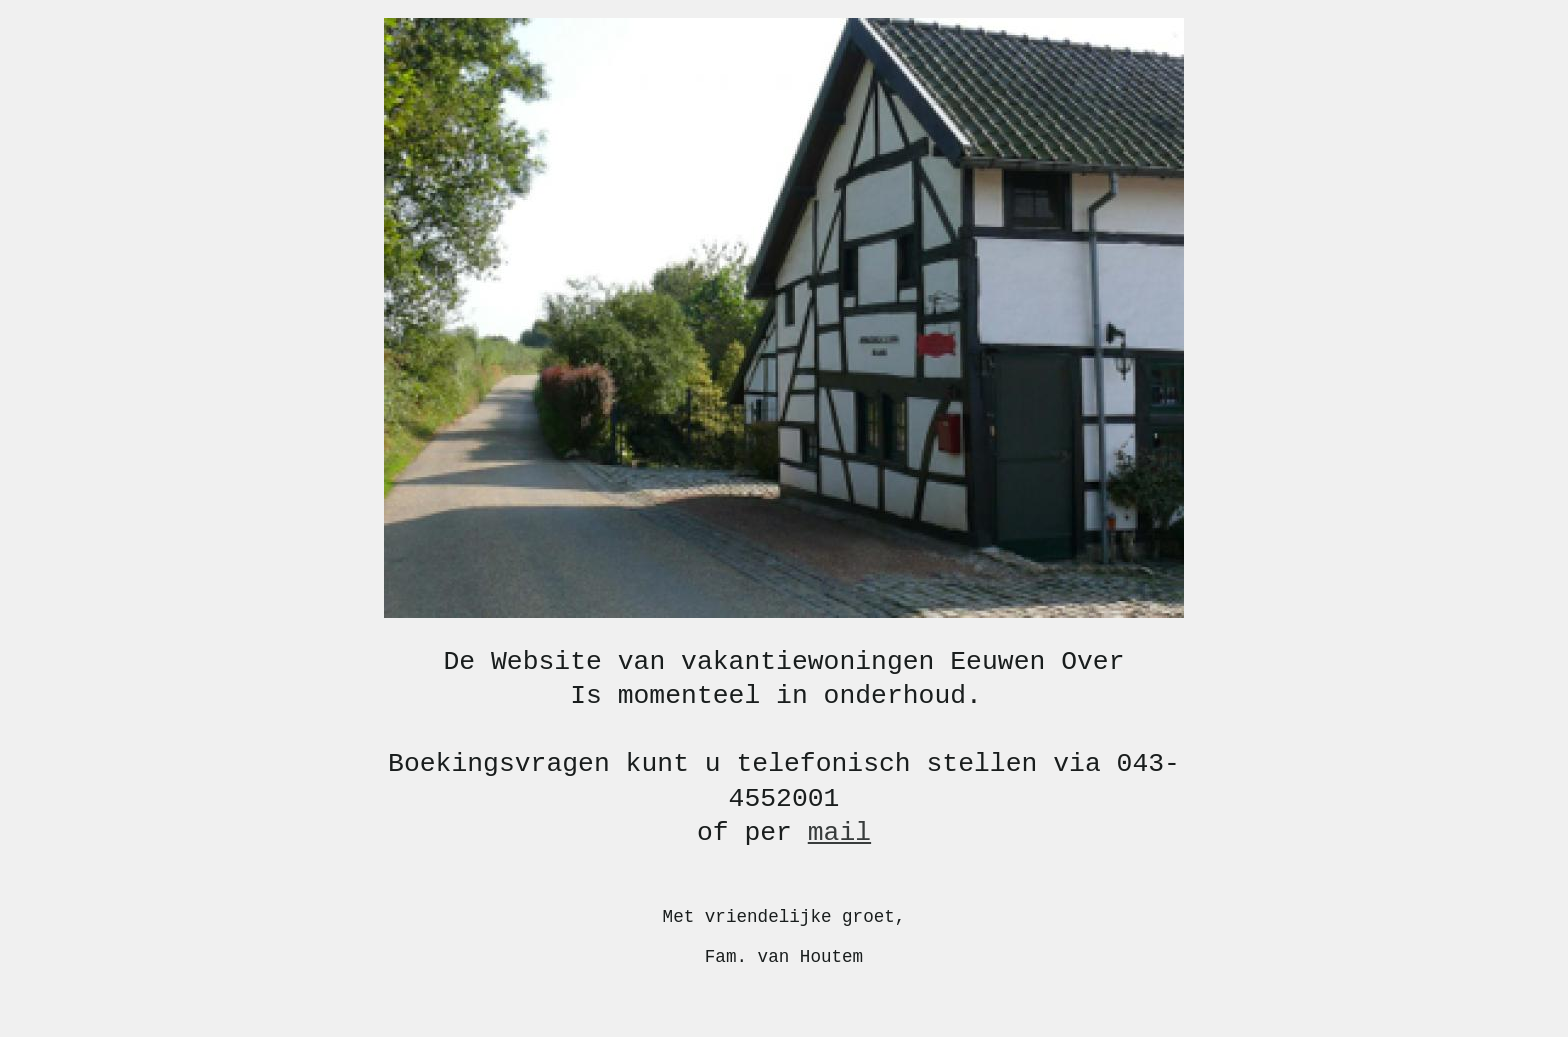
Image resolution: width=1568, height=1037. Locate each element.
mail (839, 833)
